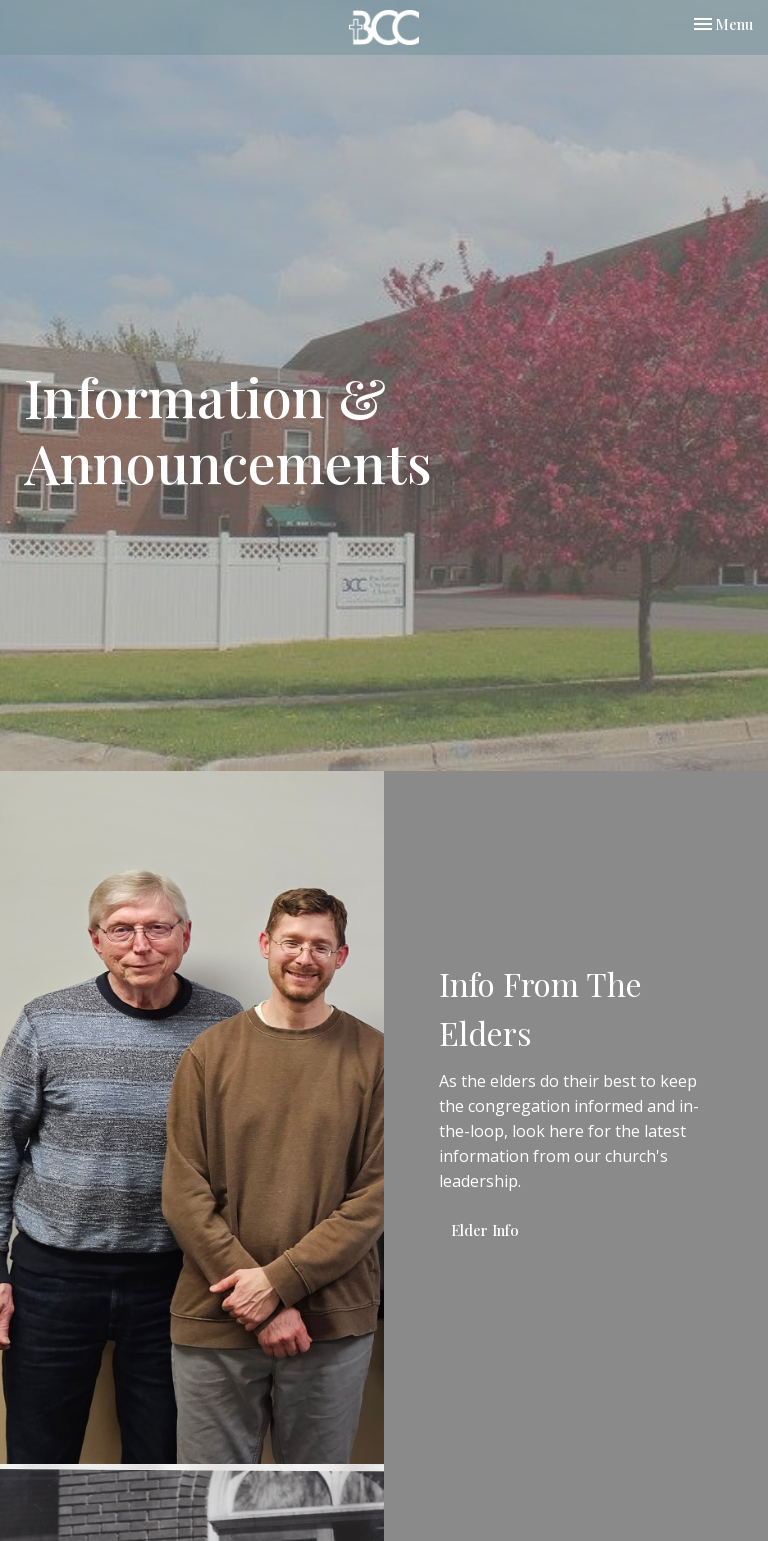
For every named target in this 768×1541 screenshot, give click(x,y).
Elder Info (485, 1230)
